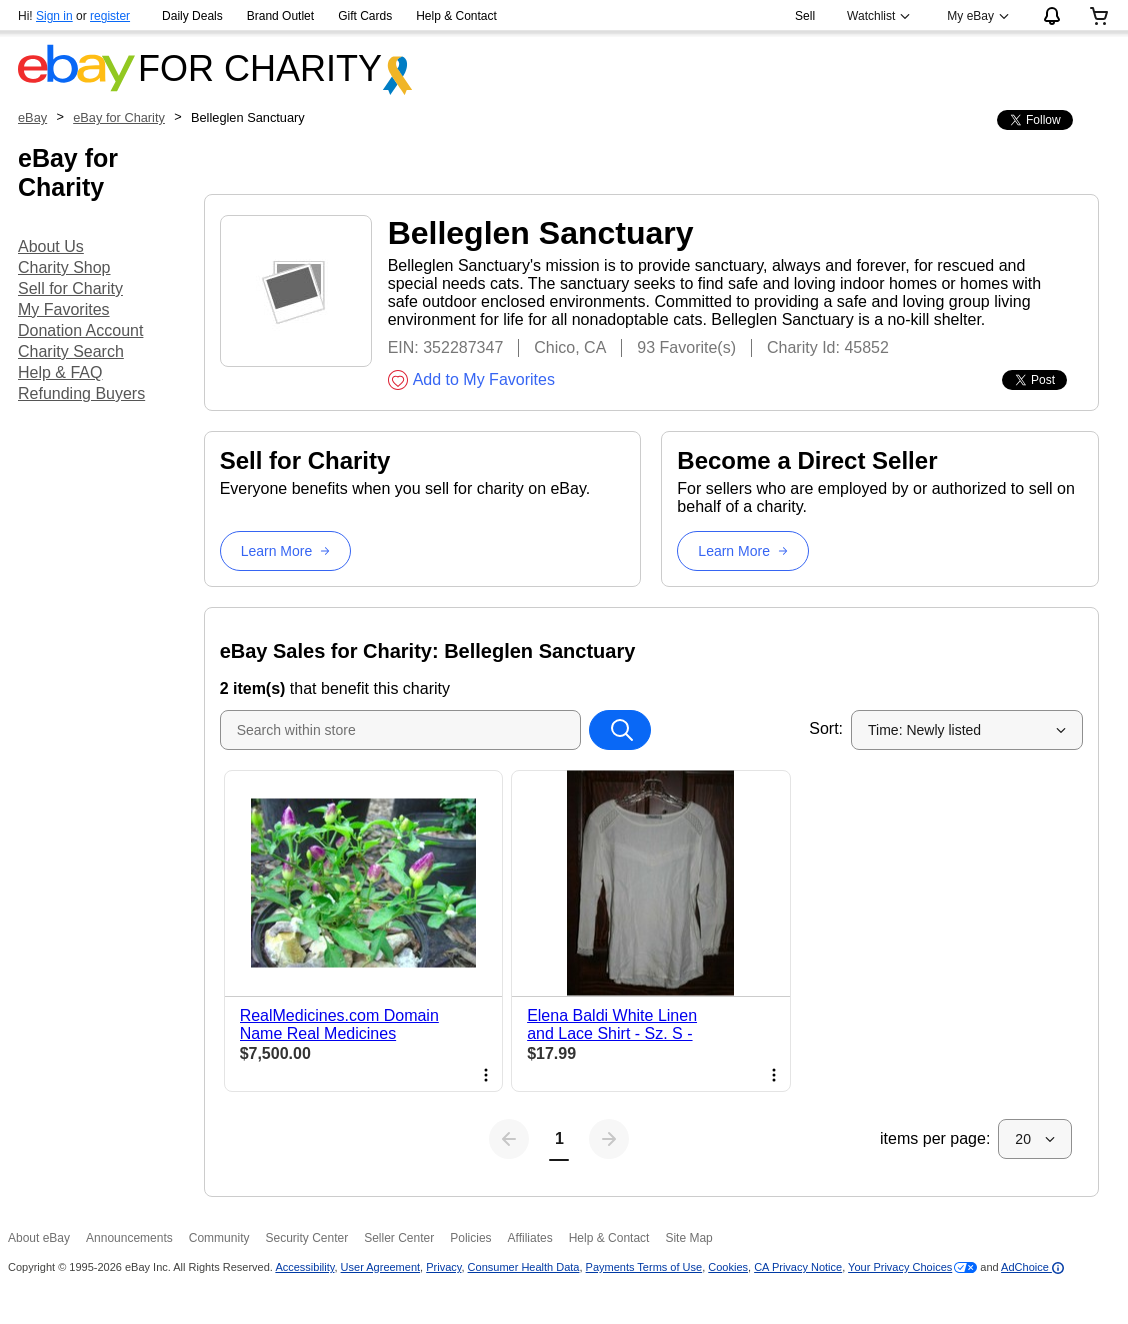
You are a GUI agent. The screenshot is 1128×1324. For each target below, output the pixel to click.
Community (219, 1238)
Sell (805, 16)
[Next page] (609, 1139)
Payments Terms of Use (644, 1267)
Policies (470, 1238)
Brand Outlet (280, 16)
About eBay (39, 1238)
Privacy (443, 1267)
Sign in (54, 16)
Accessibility (304, 1267)
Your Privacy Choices (900, 1267)
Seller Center (399, 1238)
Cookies (728, 1267)
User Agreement (380, 1267)
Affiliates (530, 1238)
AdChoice (1032, 1267)
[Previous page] (509, 1139)
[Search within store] (620, 730)
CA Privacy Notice (798, 1267)
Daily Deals (192, 16)
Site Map (688, 1238)
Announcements (129, 1238)
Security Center (306, 1238)
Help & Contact (456, 16)
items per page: (935, 1138)
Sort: (826, 728)
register (110, 16)
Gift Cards (365, 16)
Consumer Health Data (524, 1267)
